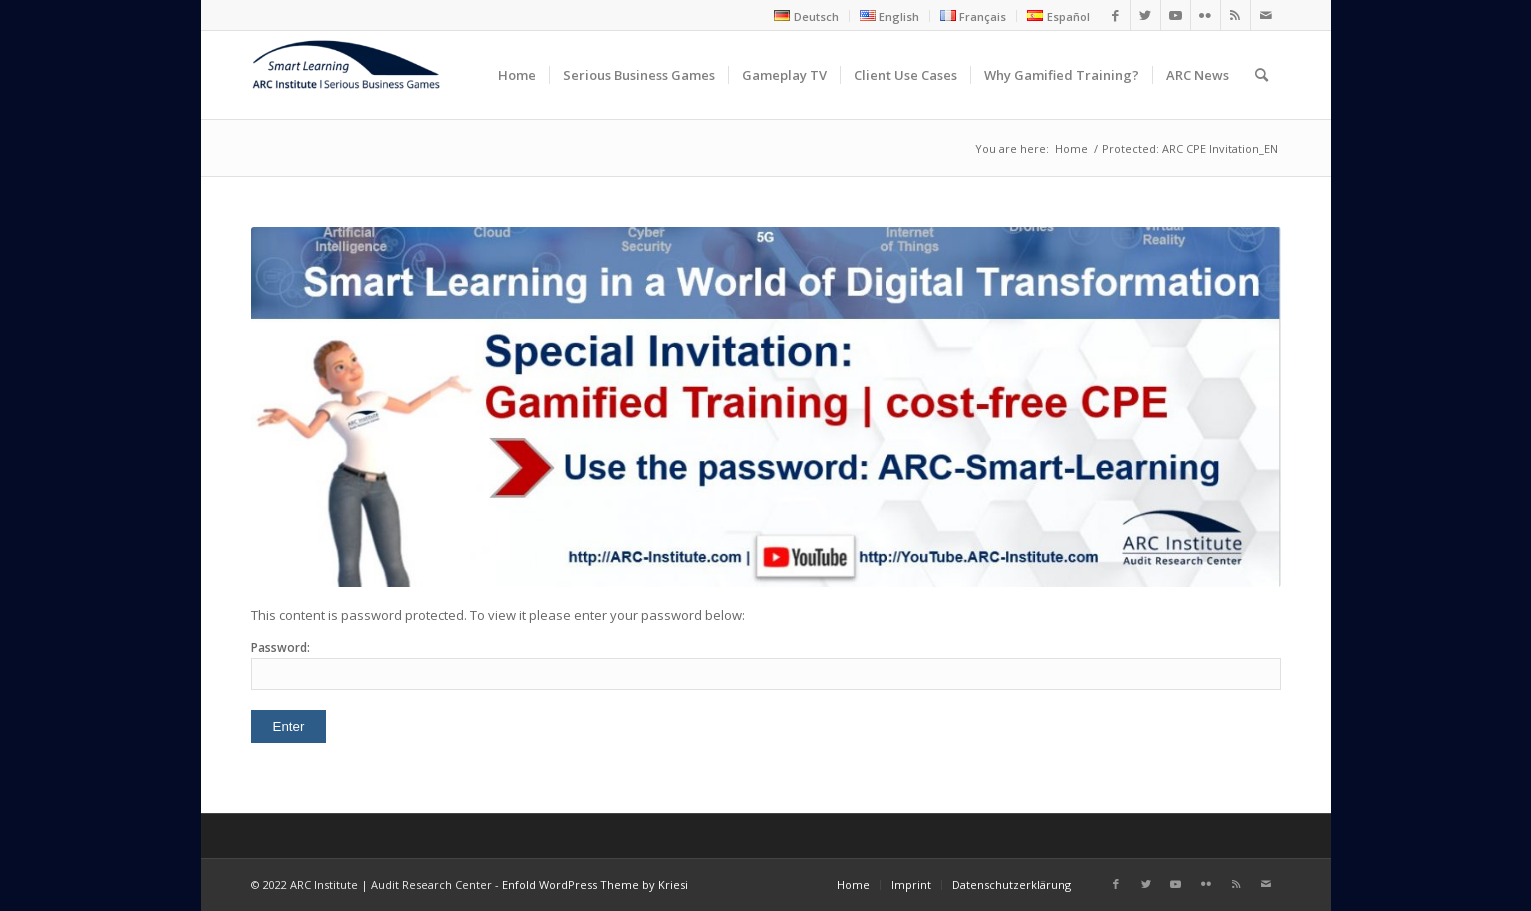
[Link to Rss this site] (1235, 15)
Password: (766, 664)
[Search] (1261, 75)
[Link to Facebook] (1115, 15)
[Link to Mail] (1266, 15)
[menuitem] (806, 16)
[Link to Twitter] (1145, 15)
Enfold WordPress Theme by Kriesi (595, 884)
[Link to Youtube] (1175, 15)
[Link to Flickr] (1205, 15)
